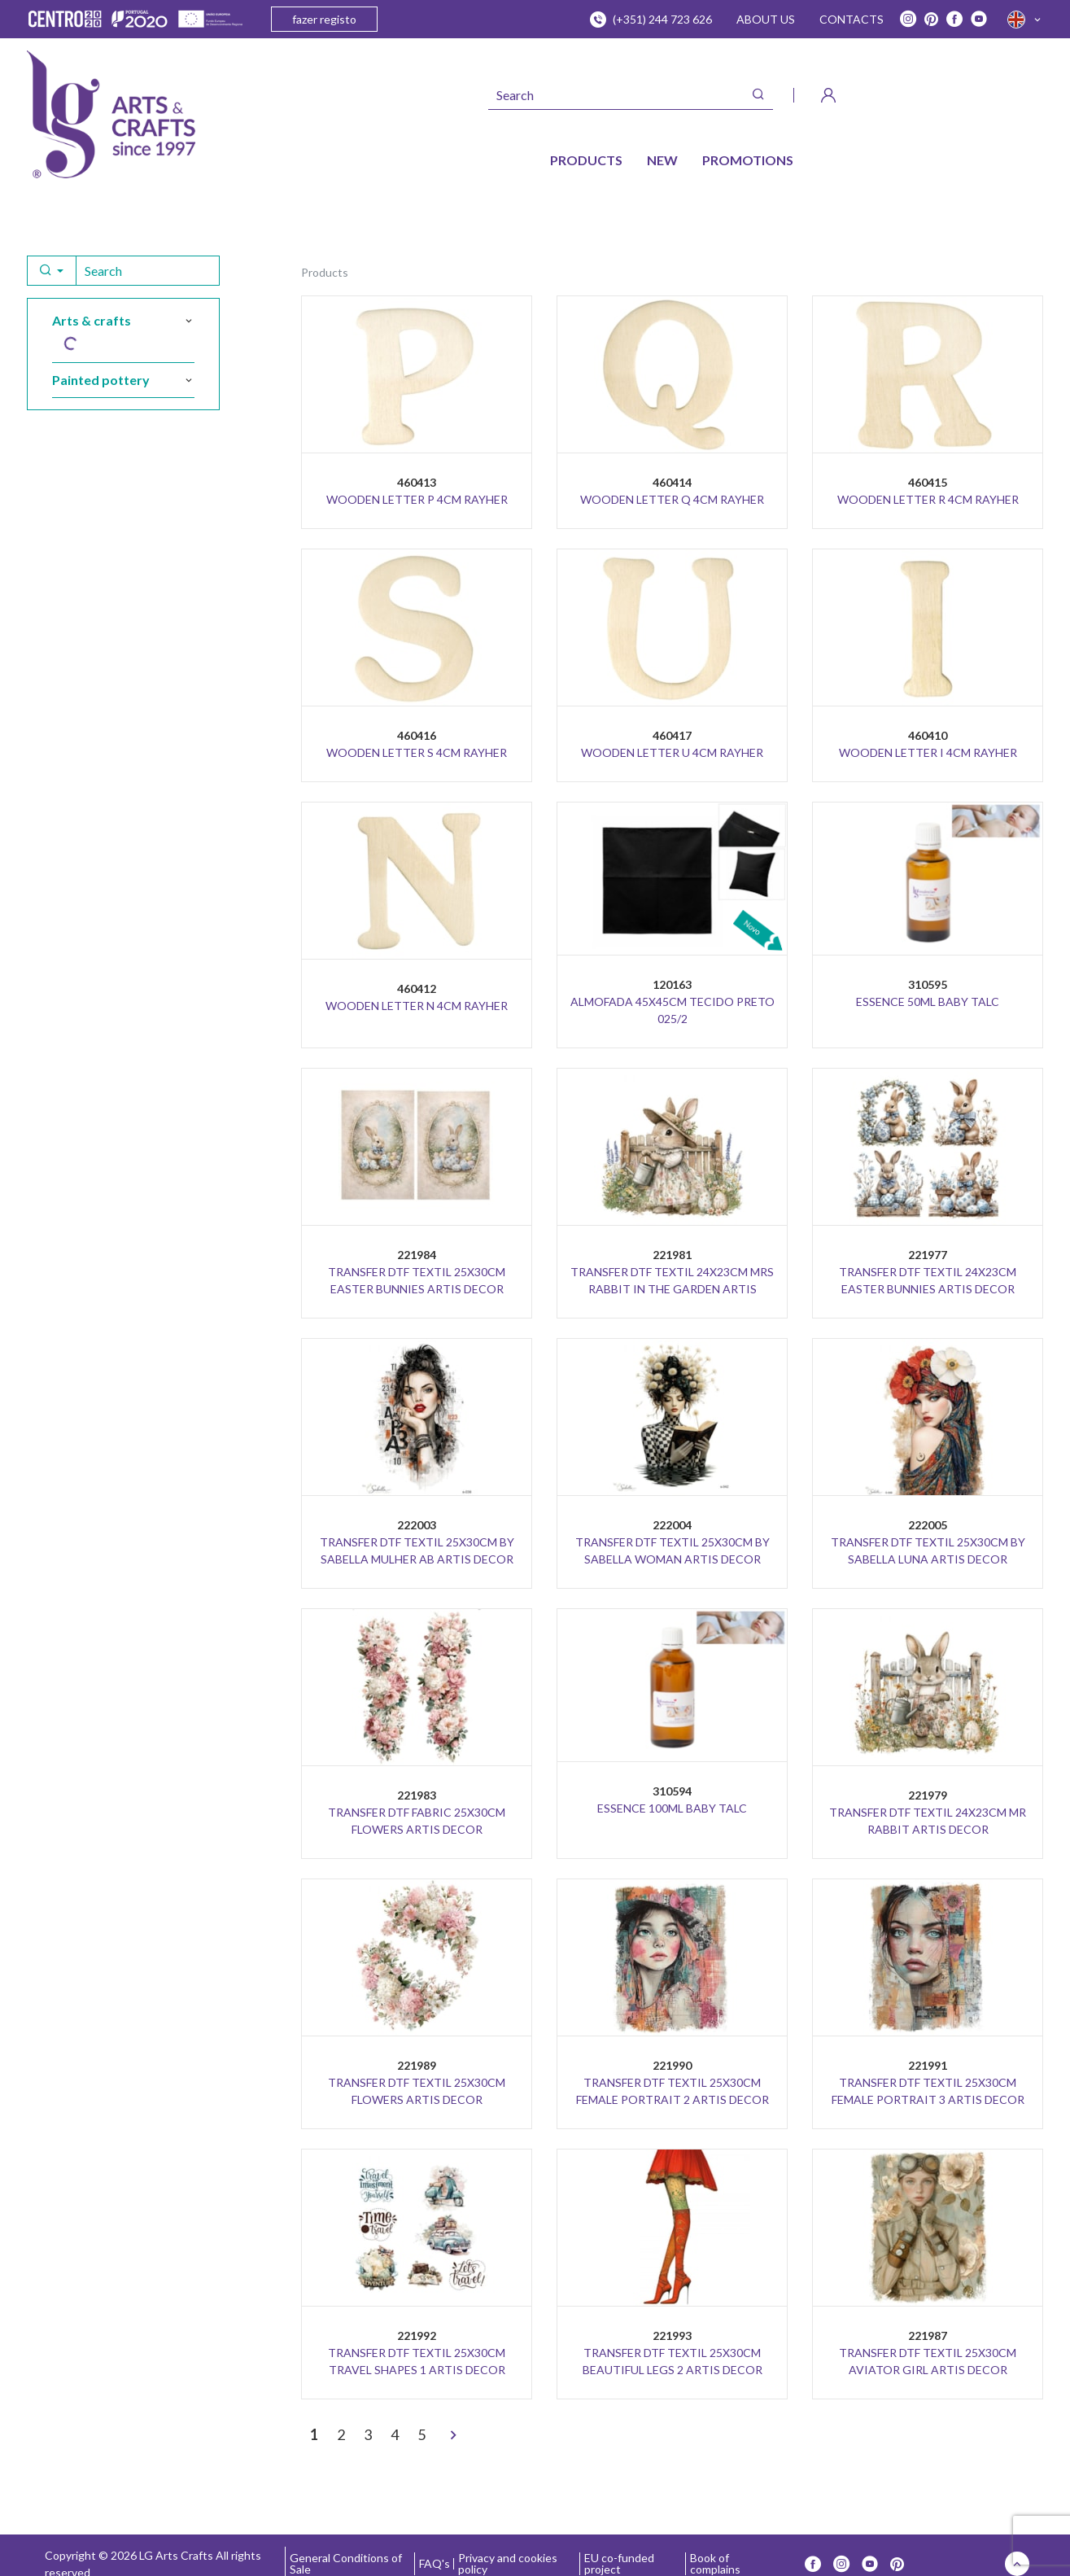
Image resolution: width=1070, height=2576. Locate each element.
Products (324, 272)
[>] (453, 2436)
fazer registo (324, 19)
